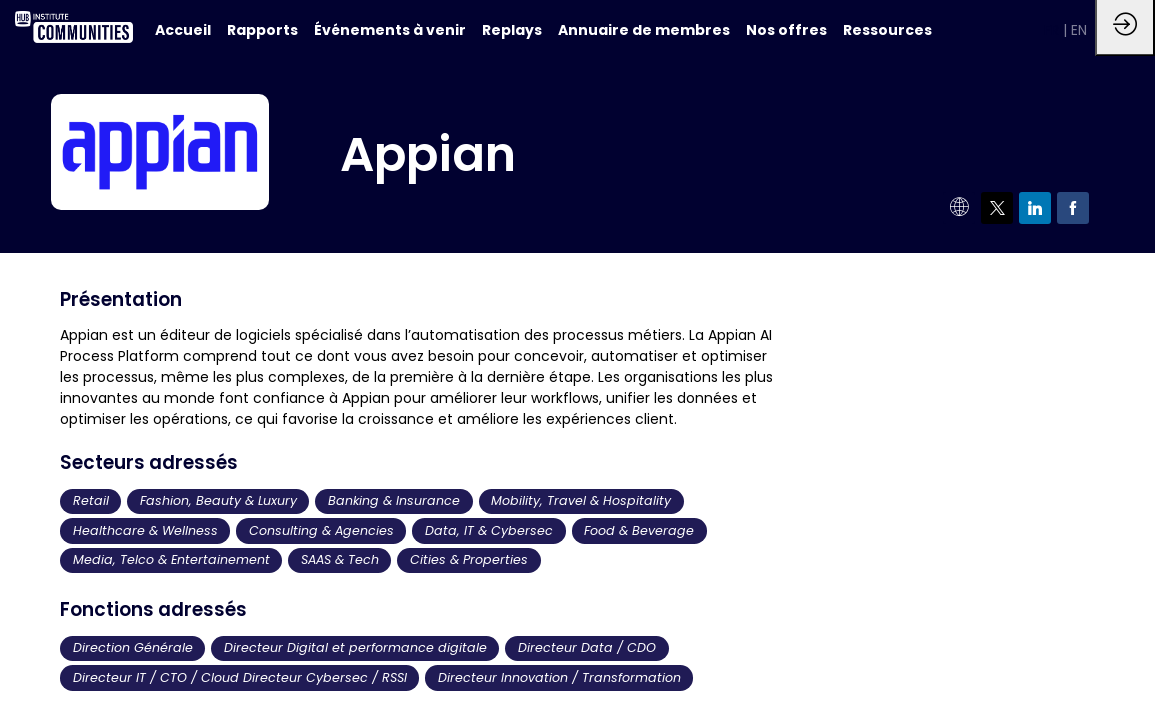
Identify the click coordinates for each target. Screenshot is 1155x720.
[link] (262, 30)
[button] (1053, 30)
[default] (183, 30)
